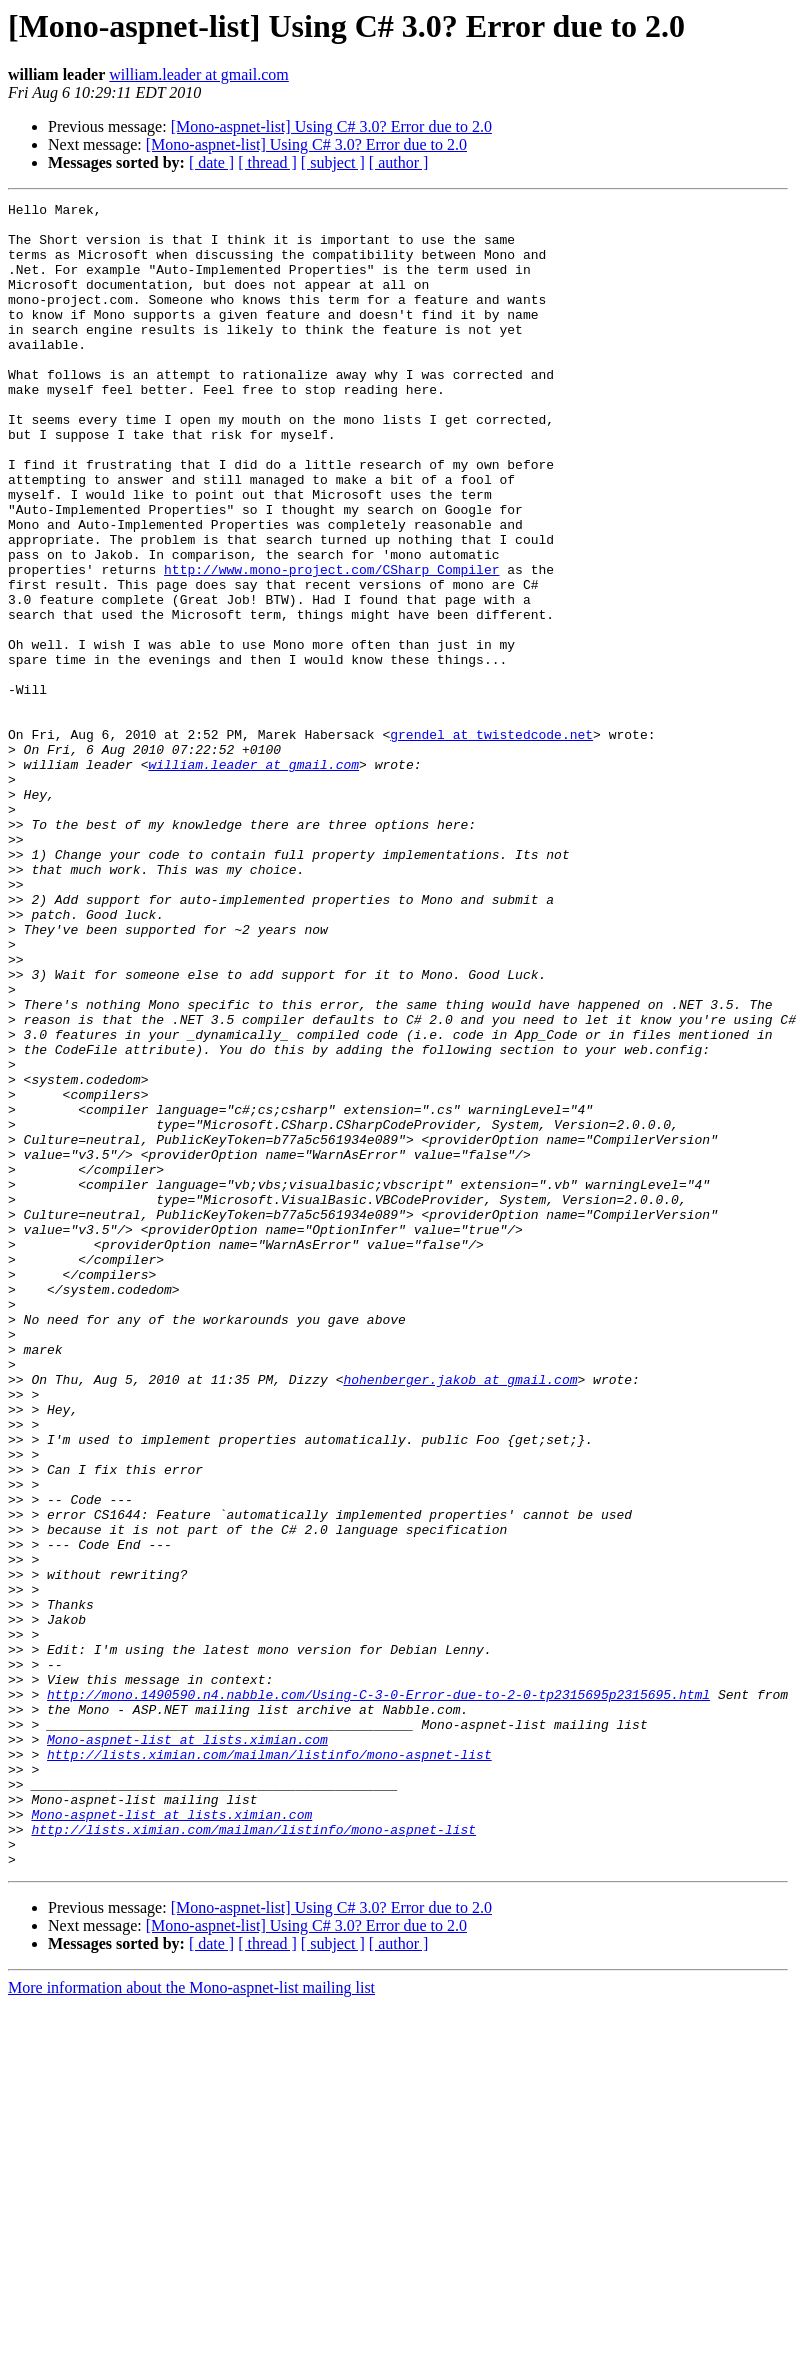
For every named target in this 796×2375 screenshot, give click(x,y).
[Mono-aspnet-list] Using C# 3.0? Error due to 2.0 (331, 126)
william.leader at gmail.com (199, 74)
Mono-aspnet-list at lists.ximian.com (187, 2048)
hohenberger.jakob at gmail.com (460, 1616)
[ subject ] (333, 162)
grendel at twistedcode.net (491, 842)
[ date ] (211, 162)
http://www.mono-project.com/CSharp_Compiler (331, 644)
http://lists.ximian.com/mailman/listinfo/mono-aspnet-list (269, 2066)
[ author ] (399, 162)
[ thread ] (267, 162)
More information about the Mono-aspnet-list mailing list (191, 2320)
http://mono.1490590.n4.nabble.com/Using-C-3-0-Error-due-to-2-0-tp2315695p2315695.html (378, 1994)
